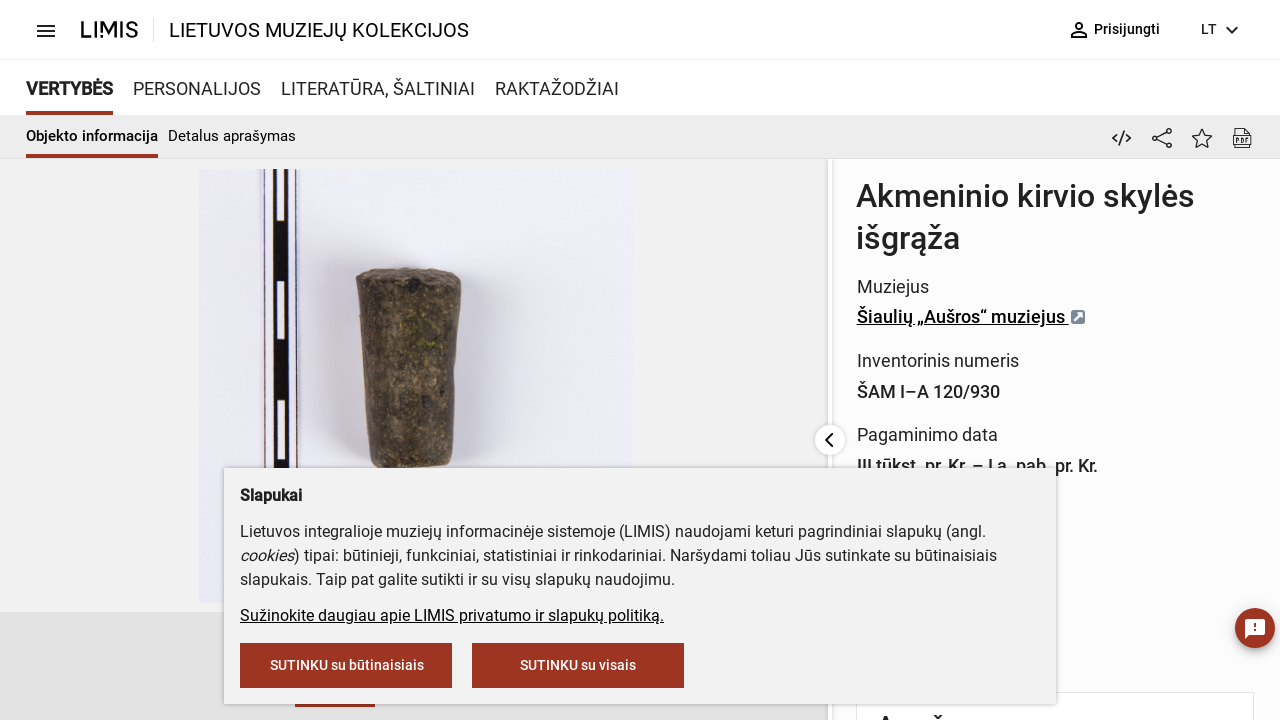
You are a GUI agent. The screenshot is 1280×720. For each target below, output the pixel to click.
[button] (106, 667)
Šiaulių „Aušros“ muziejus (633, 274)
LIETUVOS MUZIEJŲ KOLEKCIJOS (319, 30)
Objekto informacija (92, 136)
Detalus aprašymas (232, 136)
